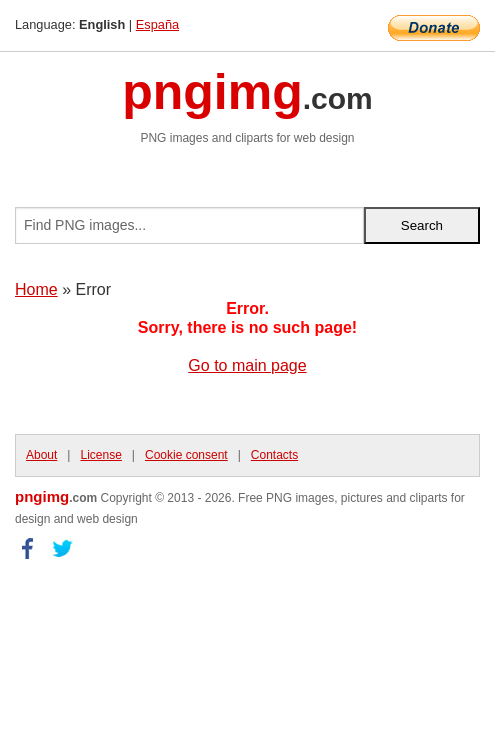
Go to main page (247, 365)
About (41, 455)
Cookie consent (186, 455)
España (157, 24)
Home (36, 289)
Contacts (274, 455)
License (100, 455)
